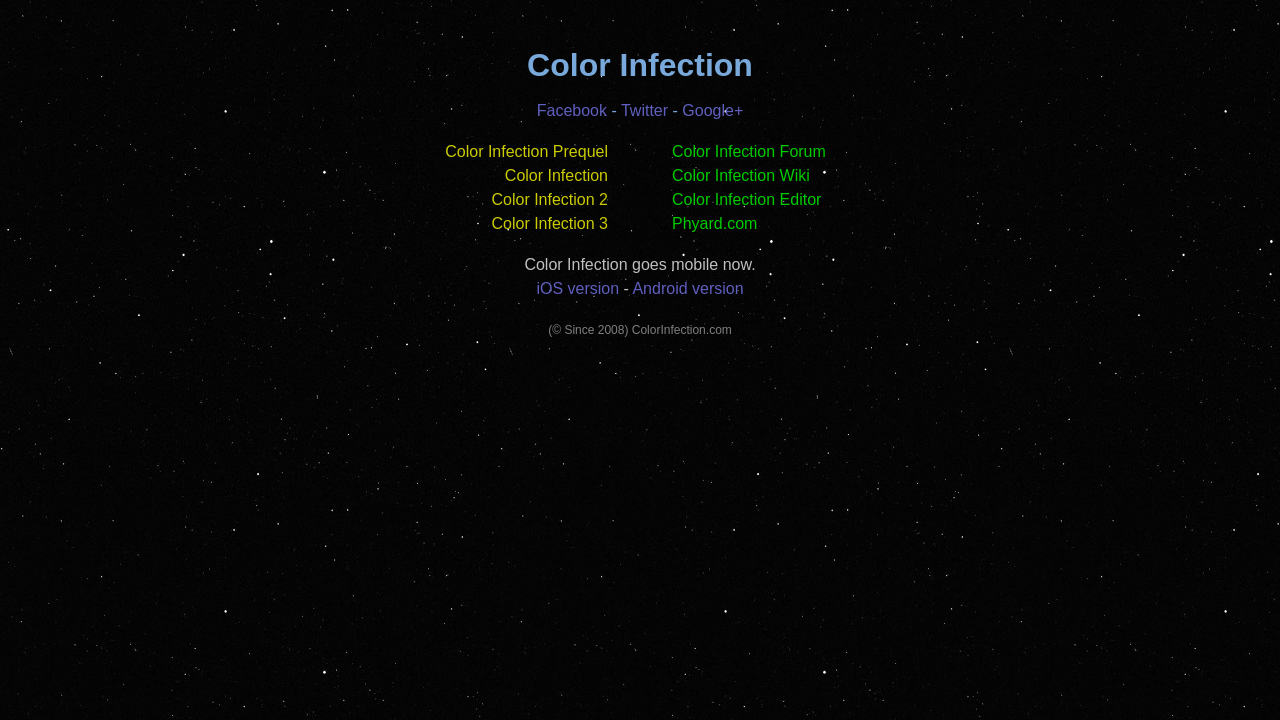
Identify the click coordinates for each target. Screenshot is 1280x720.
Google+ (712, 110)
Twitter (644, 110)
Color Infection (556, 175)
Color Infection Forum (749, 151)
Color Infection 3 (549, 223)
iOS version (577, 288)
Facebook (572, 110)
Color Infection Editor (746, 199)
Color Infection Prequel (526, 151)
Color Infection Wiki (741, 175)
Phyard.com (714, 223)
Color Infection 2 (549, 199)
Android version (687, 288)
